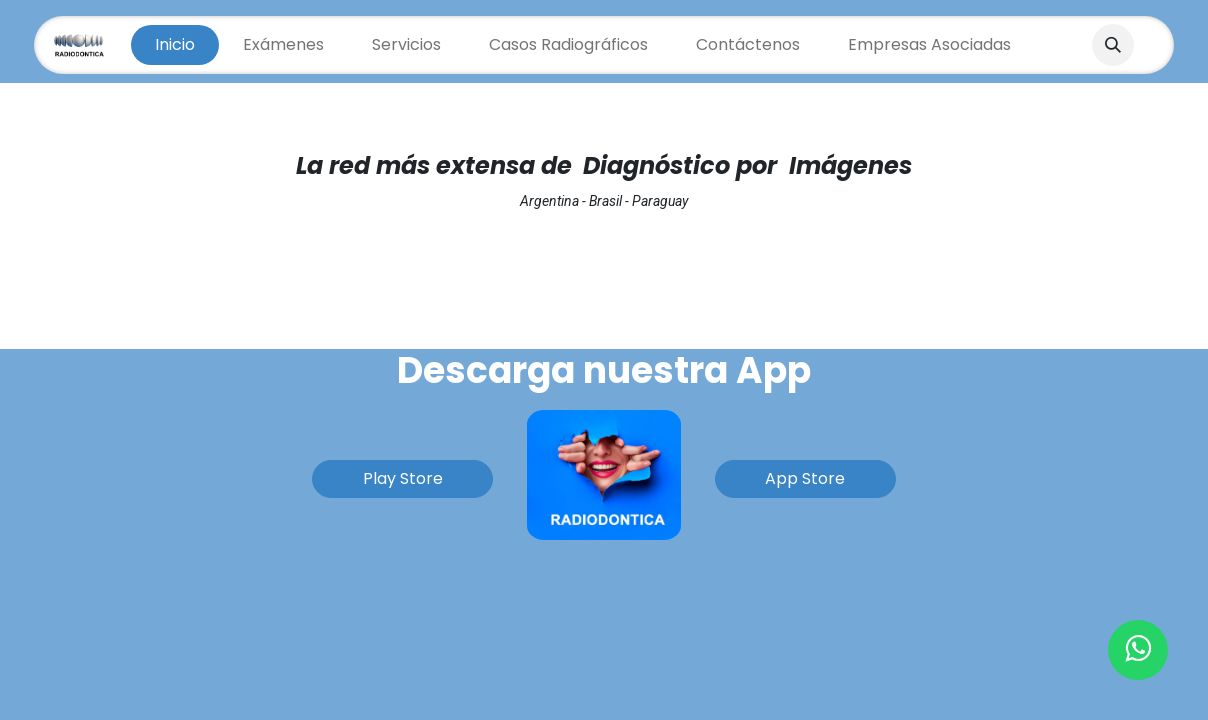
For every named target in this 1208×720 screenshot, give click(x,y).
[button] (1113, 45)
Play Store (403, 478)
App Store (805, 478)
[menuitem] (175, 45)
